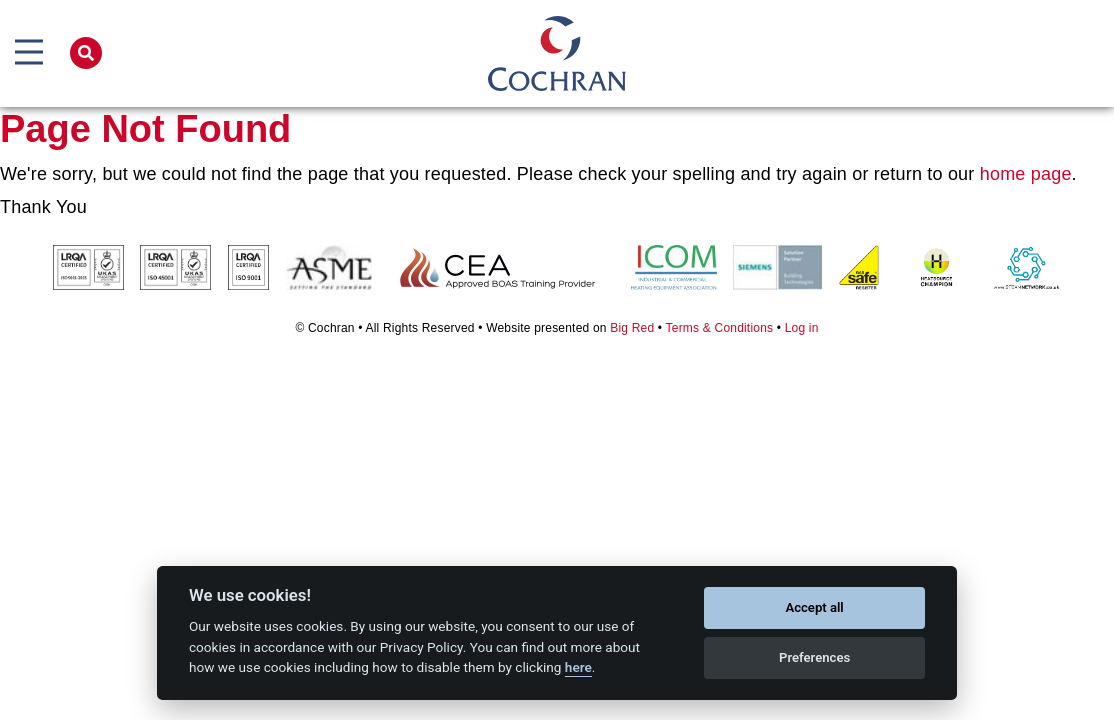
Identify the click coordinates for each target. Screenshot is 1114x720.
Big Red (632, 328)
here (578, 667)
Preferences (814, 657)
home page (1026, 174)
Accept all (814, 607)
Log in (802, 328)
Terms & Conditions (720, 328)
